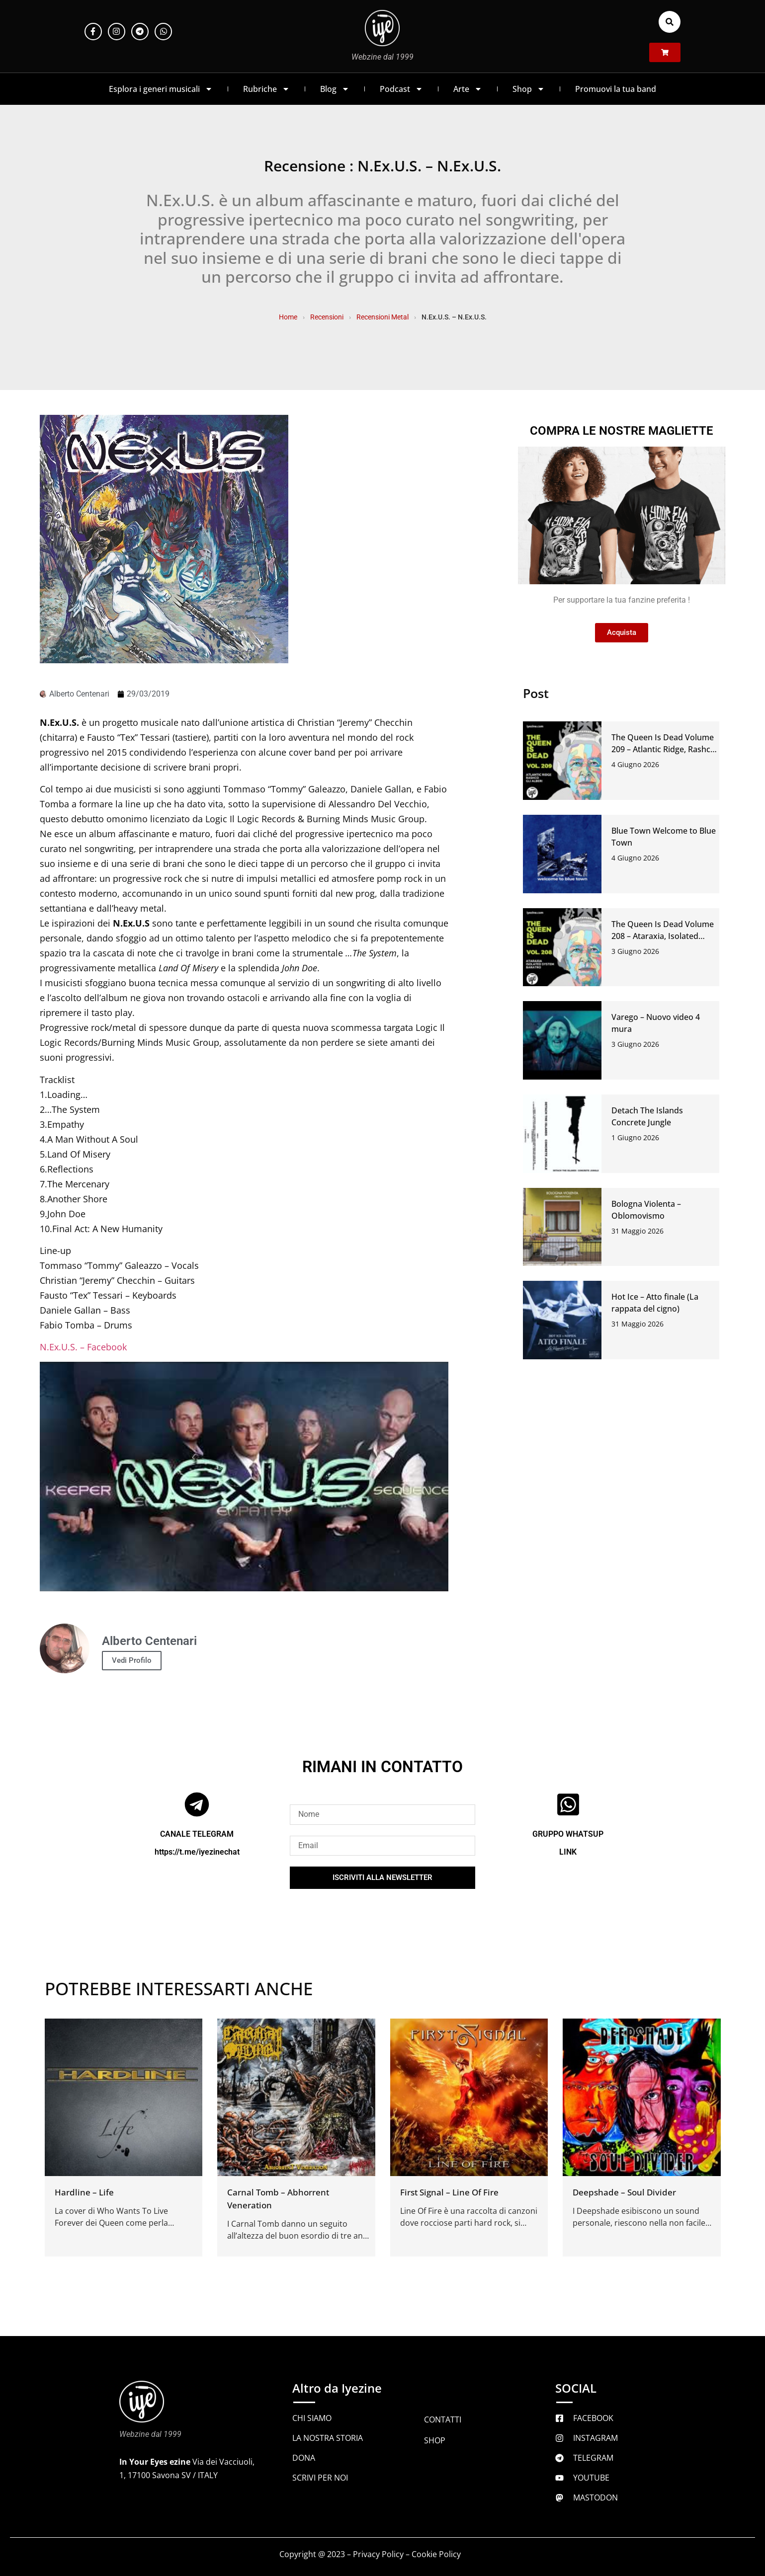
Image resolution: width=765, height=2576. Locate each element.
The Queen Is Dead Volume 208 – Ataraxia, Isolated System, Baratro (662, 936)
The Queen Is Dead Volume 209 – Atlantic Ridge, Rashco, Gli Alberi (664, 749)
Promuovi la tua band (615, 88)
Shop (528, 89)
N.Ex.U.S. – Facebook (83, 1347)
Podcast (401, 89)
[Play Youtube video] (244, 1477)
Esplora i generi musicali (161, 89)
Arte (467, 89)
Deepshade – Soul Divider (624, 2192)
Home (288, 317)
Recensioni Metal (382, 317)
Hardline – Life (84, 2192)
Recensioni (326, 317)
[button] (669, 22)
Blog (334, 89)
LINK (568, 1852)
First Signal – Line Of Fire (449, 2192)
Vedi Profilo (132, 1660)
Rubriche (266, 89)
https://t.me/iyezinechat (197, 1852)
